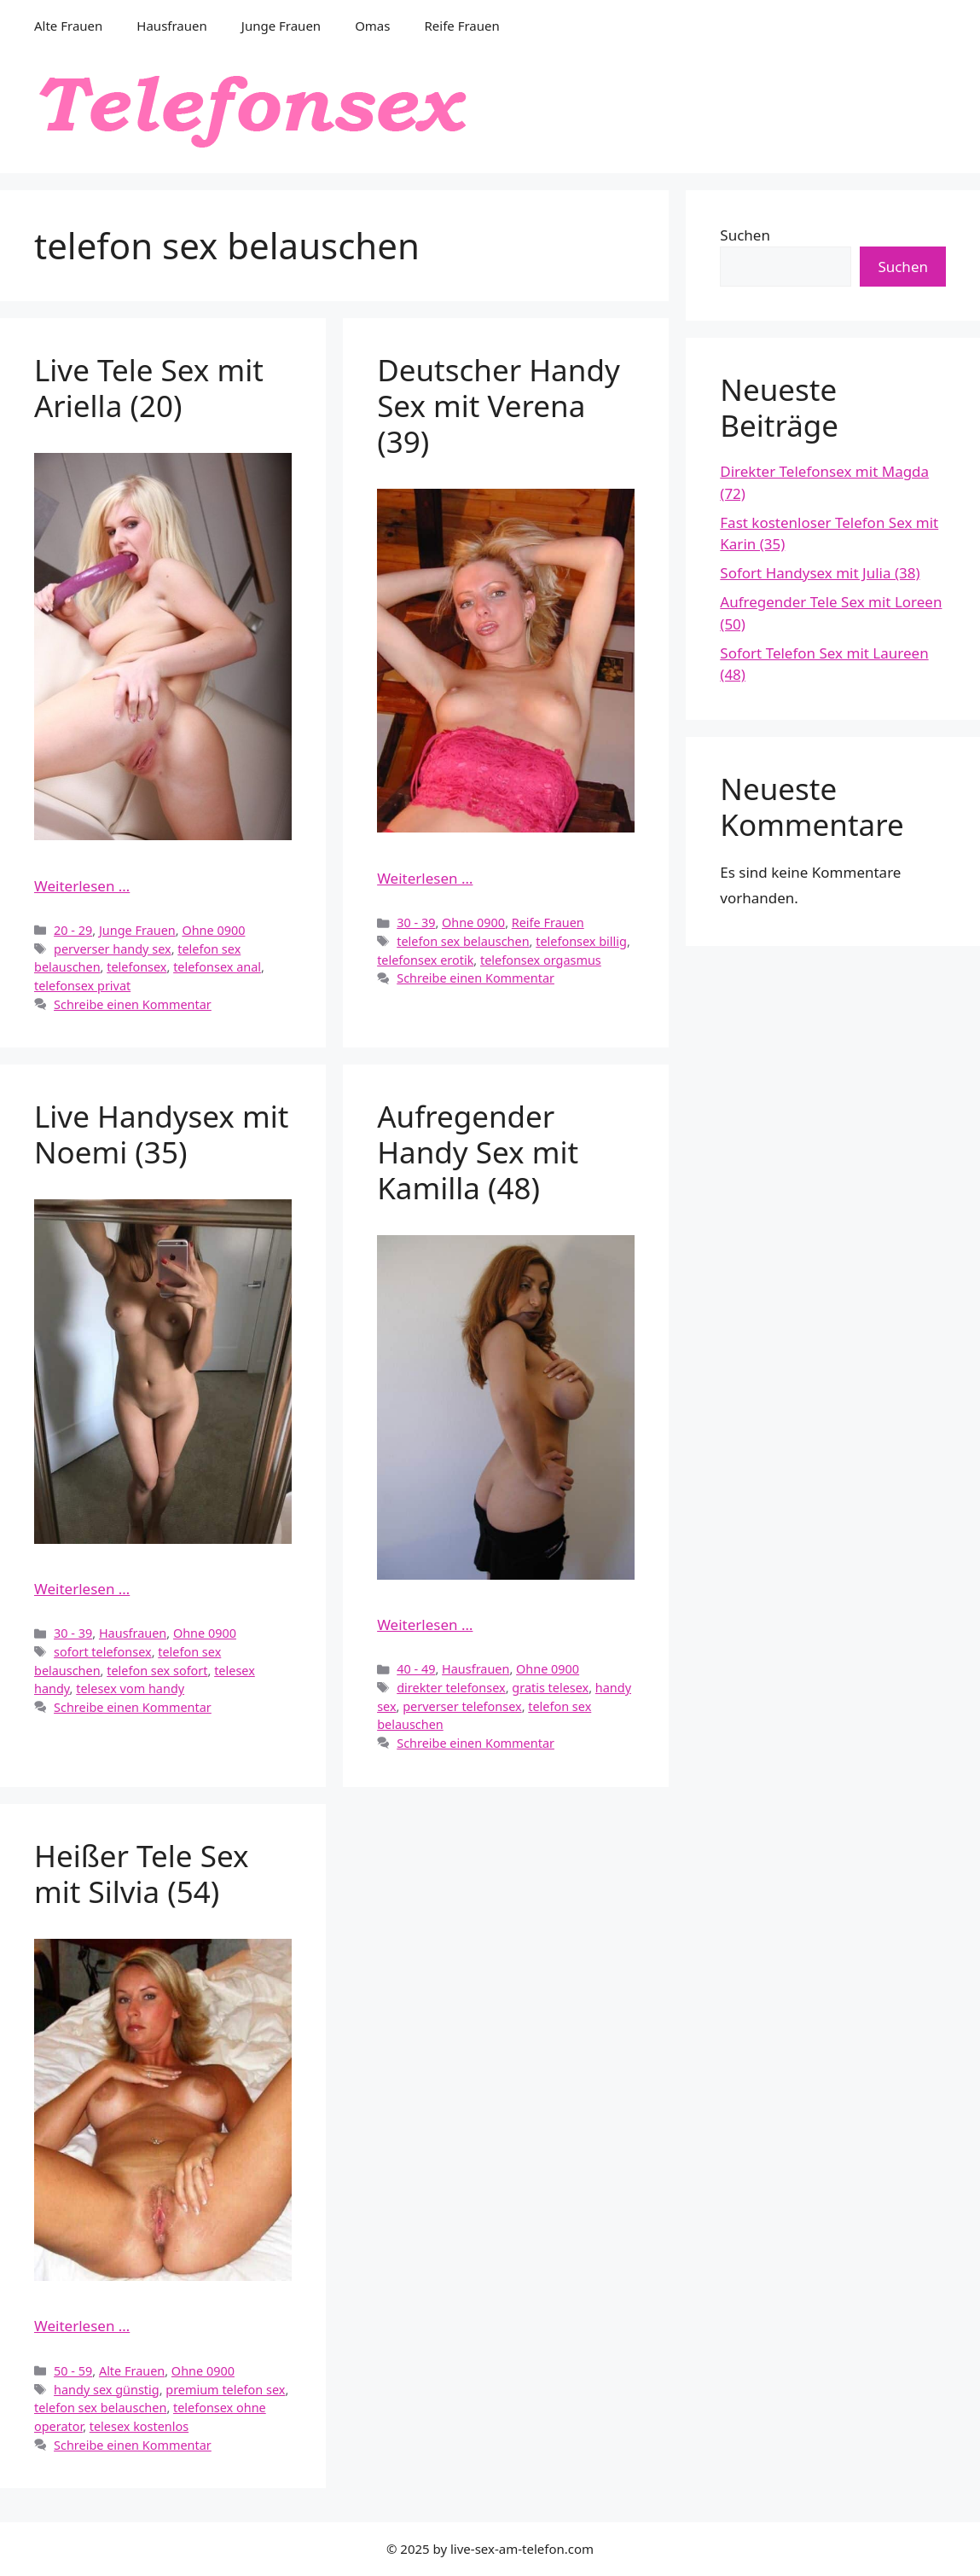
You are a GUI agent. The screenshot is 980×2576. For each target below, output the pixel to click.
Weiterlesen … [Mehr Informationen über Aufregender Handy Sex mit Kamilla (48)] (425, 1624)
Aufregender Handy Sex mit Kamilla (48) (477, 1152)
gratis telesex (550, 1688)
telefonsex (136, 967)
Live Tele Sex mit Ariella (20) (149, 388)
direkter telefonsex (451, 1688)
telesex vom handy (130, 1688)
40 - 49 (416, 1669)
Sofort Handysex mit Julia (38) (819, 573)
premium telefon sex (225, 2390)
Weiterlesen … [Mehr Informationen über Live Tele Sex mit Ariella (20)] (82, 886)
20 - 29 (73, 930)
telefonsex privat (82, 986)
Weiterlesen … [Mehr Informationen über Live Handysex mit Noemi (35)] (82, 1588)
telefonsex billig (581, 941)
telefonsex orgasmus (540, 960)
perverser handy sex (112, 949)
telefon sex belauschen (463, 941)
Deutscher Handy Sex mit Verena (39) (498, 405)
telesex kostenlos (139, 2426)
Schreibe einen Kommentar (133, 1004)
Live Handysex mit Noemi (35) (161, 1134)
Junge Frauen (281, 25)
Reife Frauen (461, 25)
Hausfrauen (171, 25)
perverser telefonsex (462, 1706)
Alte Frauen (68, 25)
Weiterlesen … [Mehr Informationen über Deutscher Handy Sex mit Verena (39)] (425, 878)
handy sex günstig (106, 2390)
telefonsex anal (217, 967)
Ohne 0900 (213, 930)
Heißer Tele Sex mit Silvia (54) (141, 1874)
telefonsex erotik (425, 960)
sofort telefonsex (103, 1652)
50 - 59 (73, 2371)
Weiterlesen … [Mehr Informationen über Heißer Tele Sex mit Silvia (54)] (82, 2325)
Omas (372, 25)
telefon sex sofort (157, 1670)
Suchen (745, 235)
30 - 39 (416, 922)
